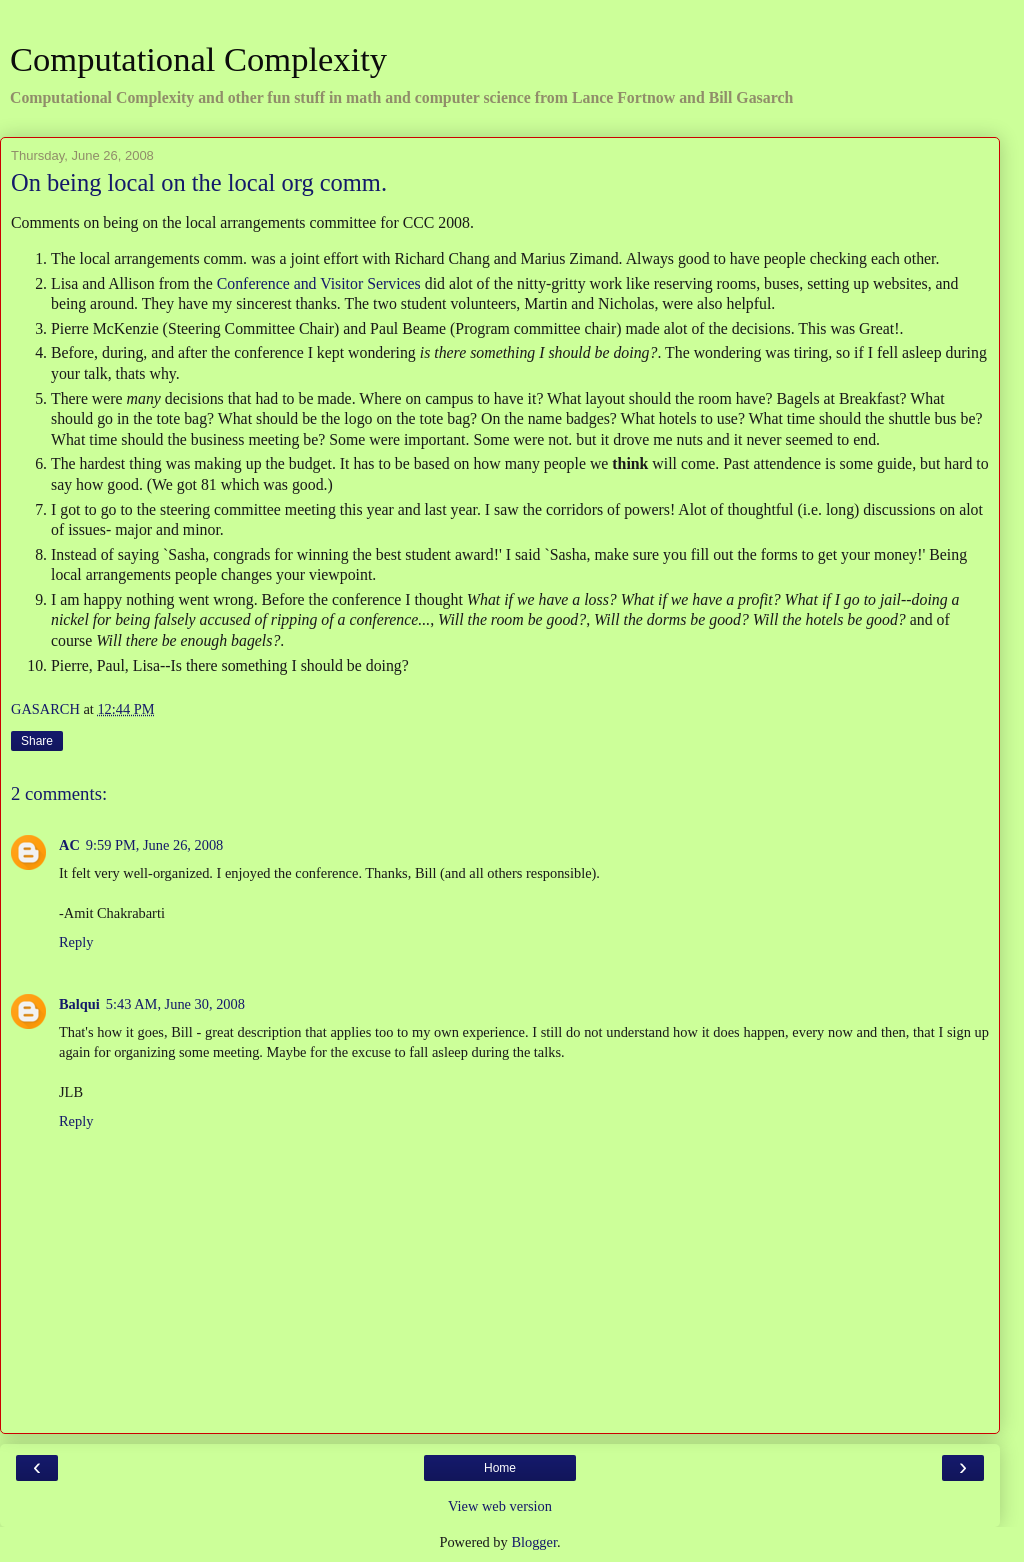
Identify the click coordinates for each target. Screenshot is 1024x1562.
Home (500, 1468)
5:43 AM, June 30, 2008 (175, 1004)
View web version (500, 1506)
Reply (76, 942)
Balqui (79, 1004)
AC (69, 845)
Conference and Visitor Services (321, 283)
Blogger (534, 1542)
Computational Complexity (198, 59)
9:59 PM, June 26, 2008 (155, 845)
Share (37, 741)
